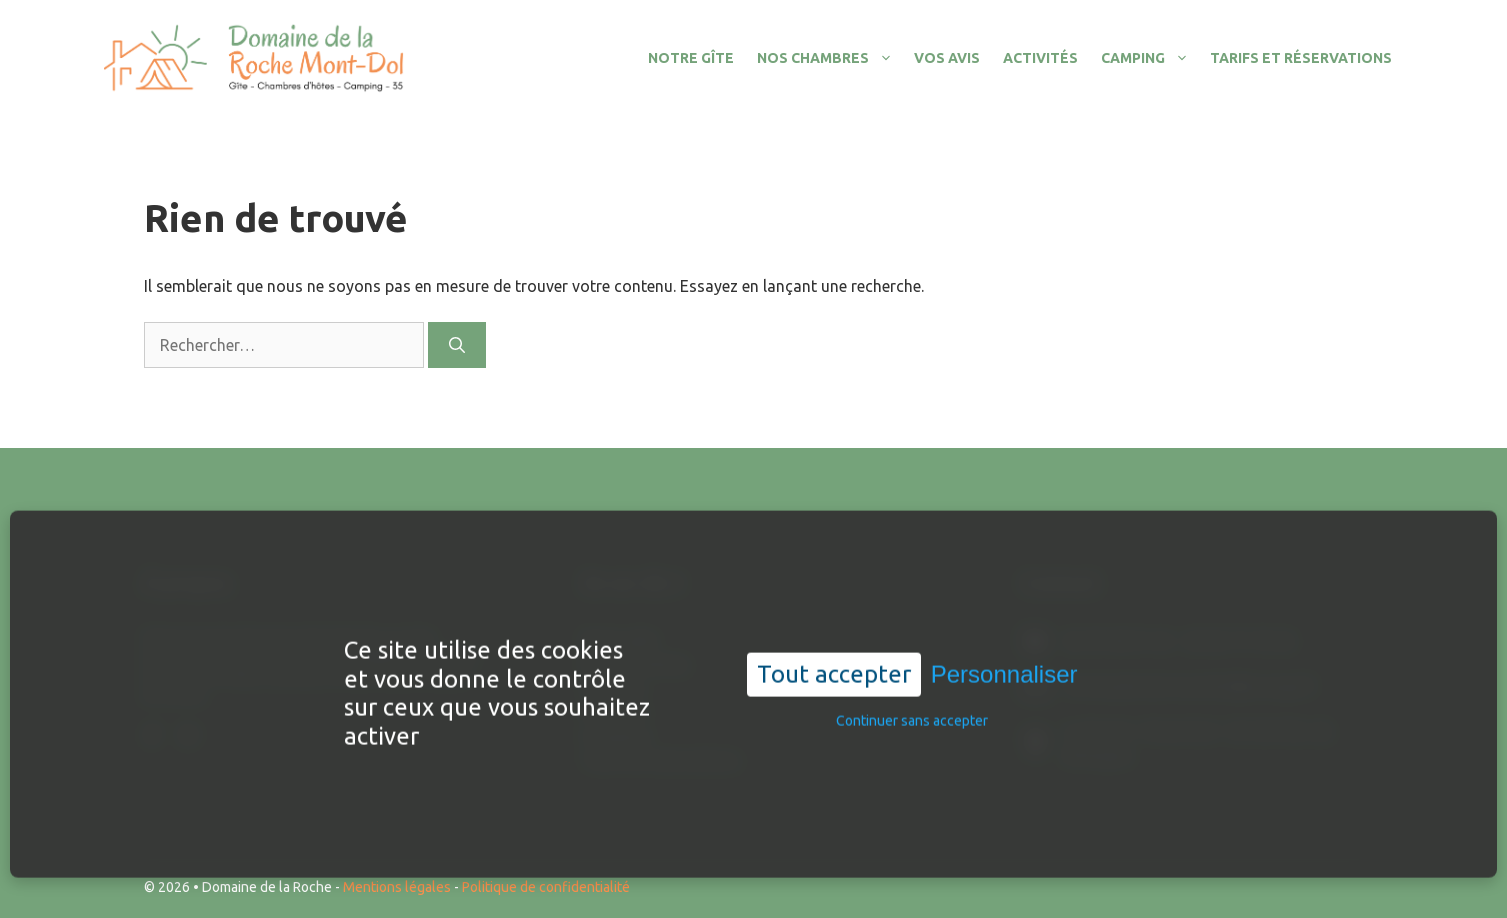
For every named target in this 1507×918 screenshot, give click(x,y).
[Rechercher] (457, 345)
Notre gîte (691, 58)
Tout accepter (834, 706)
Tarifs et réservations (1301, 58)
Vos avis (947, 58)
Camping (1150, 58)
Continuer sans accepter (912, 753)
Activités (1040, 58)
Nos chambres (830, 58)
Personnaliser (1004, 706)
